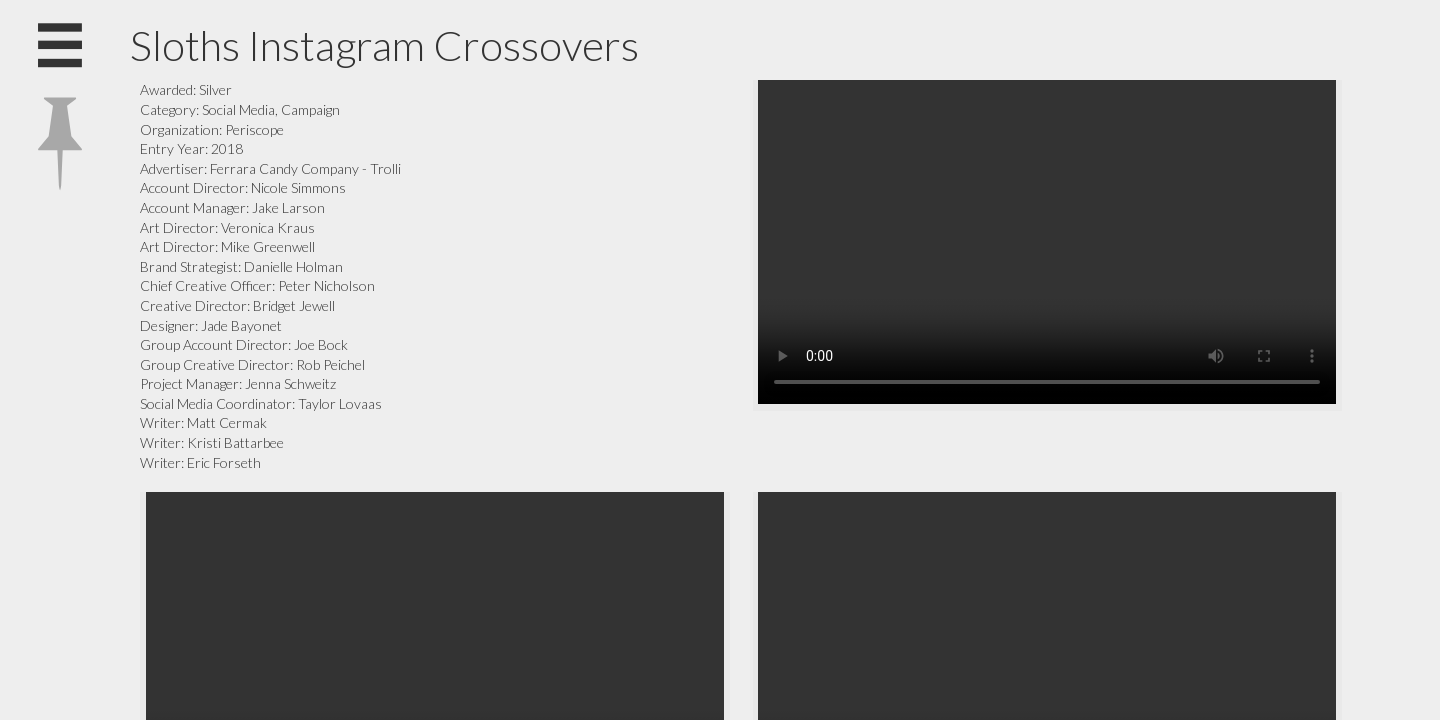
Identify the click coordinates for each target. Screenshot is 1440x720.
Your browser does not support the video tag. (1047, 242)
